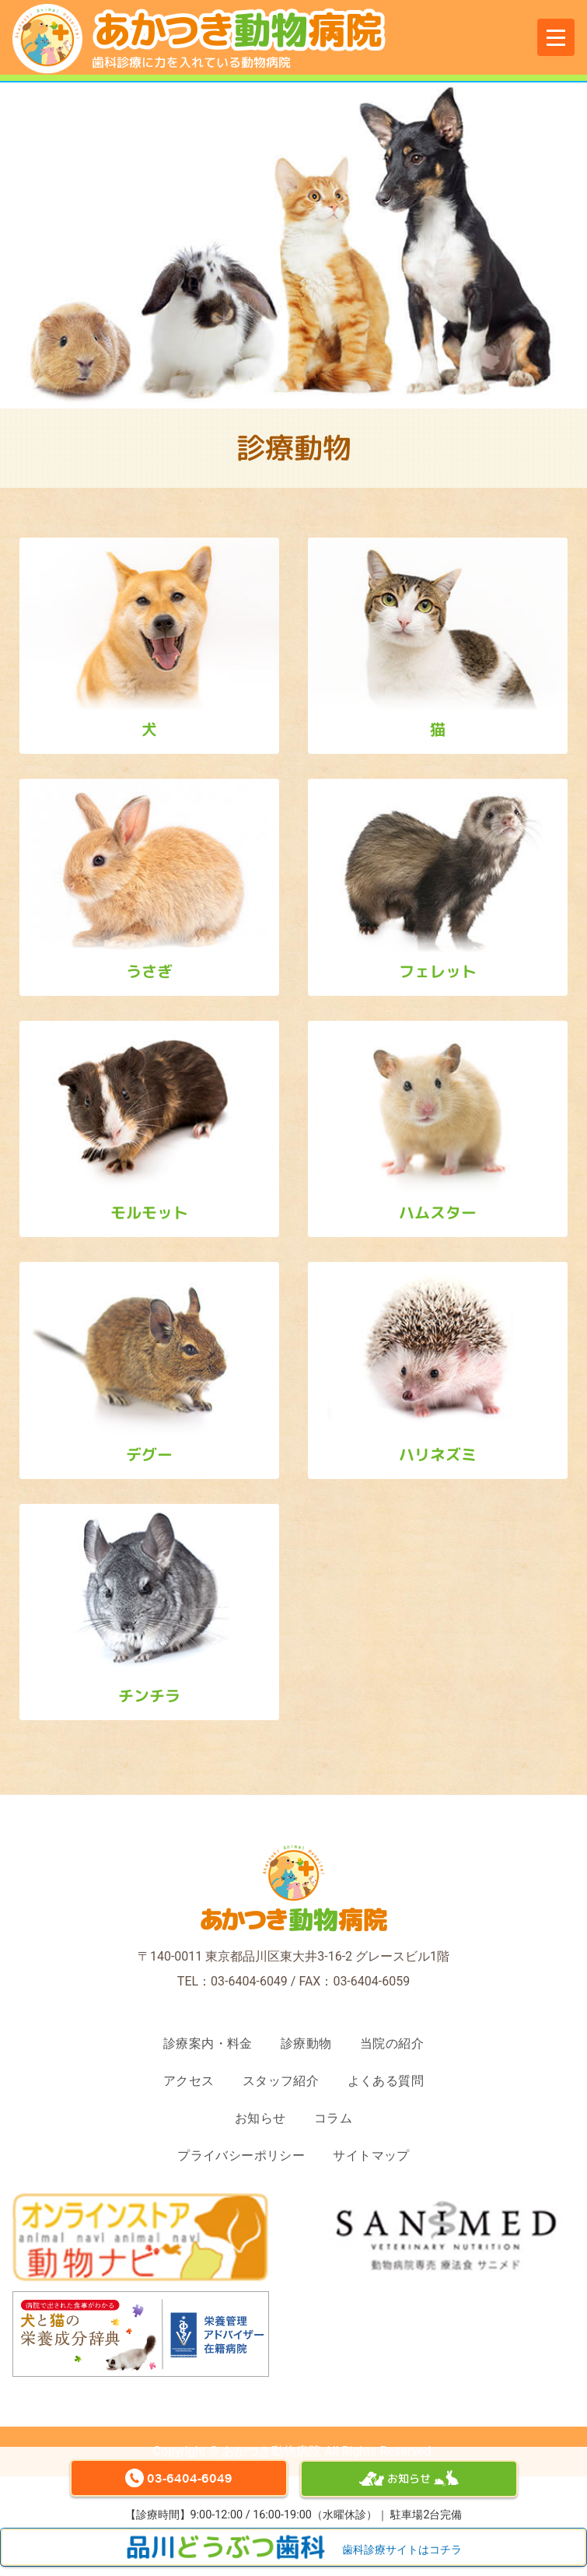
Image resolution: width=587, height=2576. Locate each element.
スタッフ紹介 (281, 2080)
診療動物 (306, 2043)
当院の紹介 (392, 2043)
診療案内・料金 (208, 2043)
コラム (333, 2118)
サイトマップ (371, 2155)
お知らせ (260, 2118)
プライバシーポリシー (241, 2155)
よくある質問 (386, 2080)
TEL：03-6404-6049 (232, 1981)
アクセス (189, 2080)
